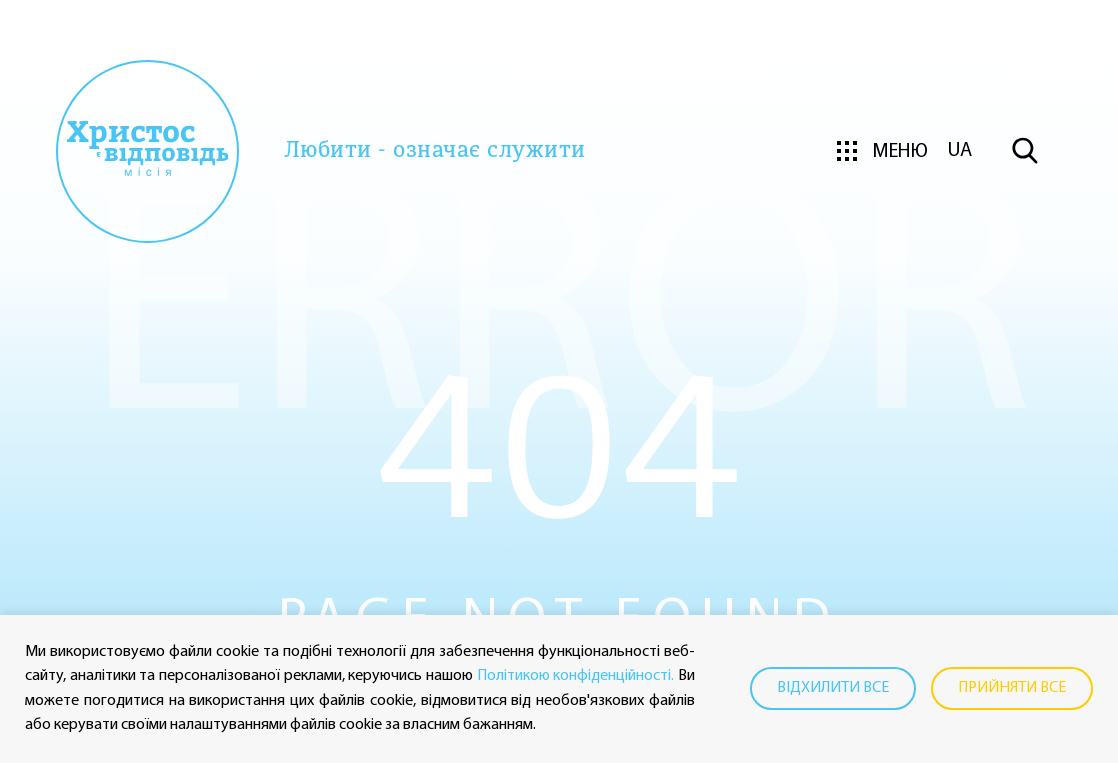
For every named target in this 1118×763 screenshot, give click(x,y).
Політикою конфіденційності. (576, 676)
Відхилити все (833, 688)
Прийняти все (1012, 688)
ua (960, 151)
